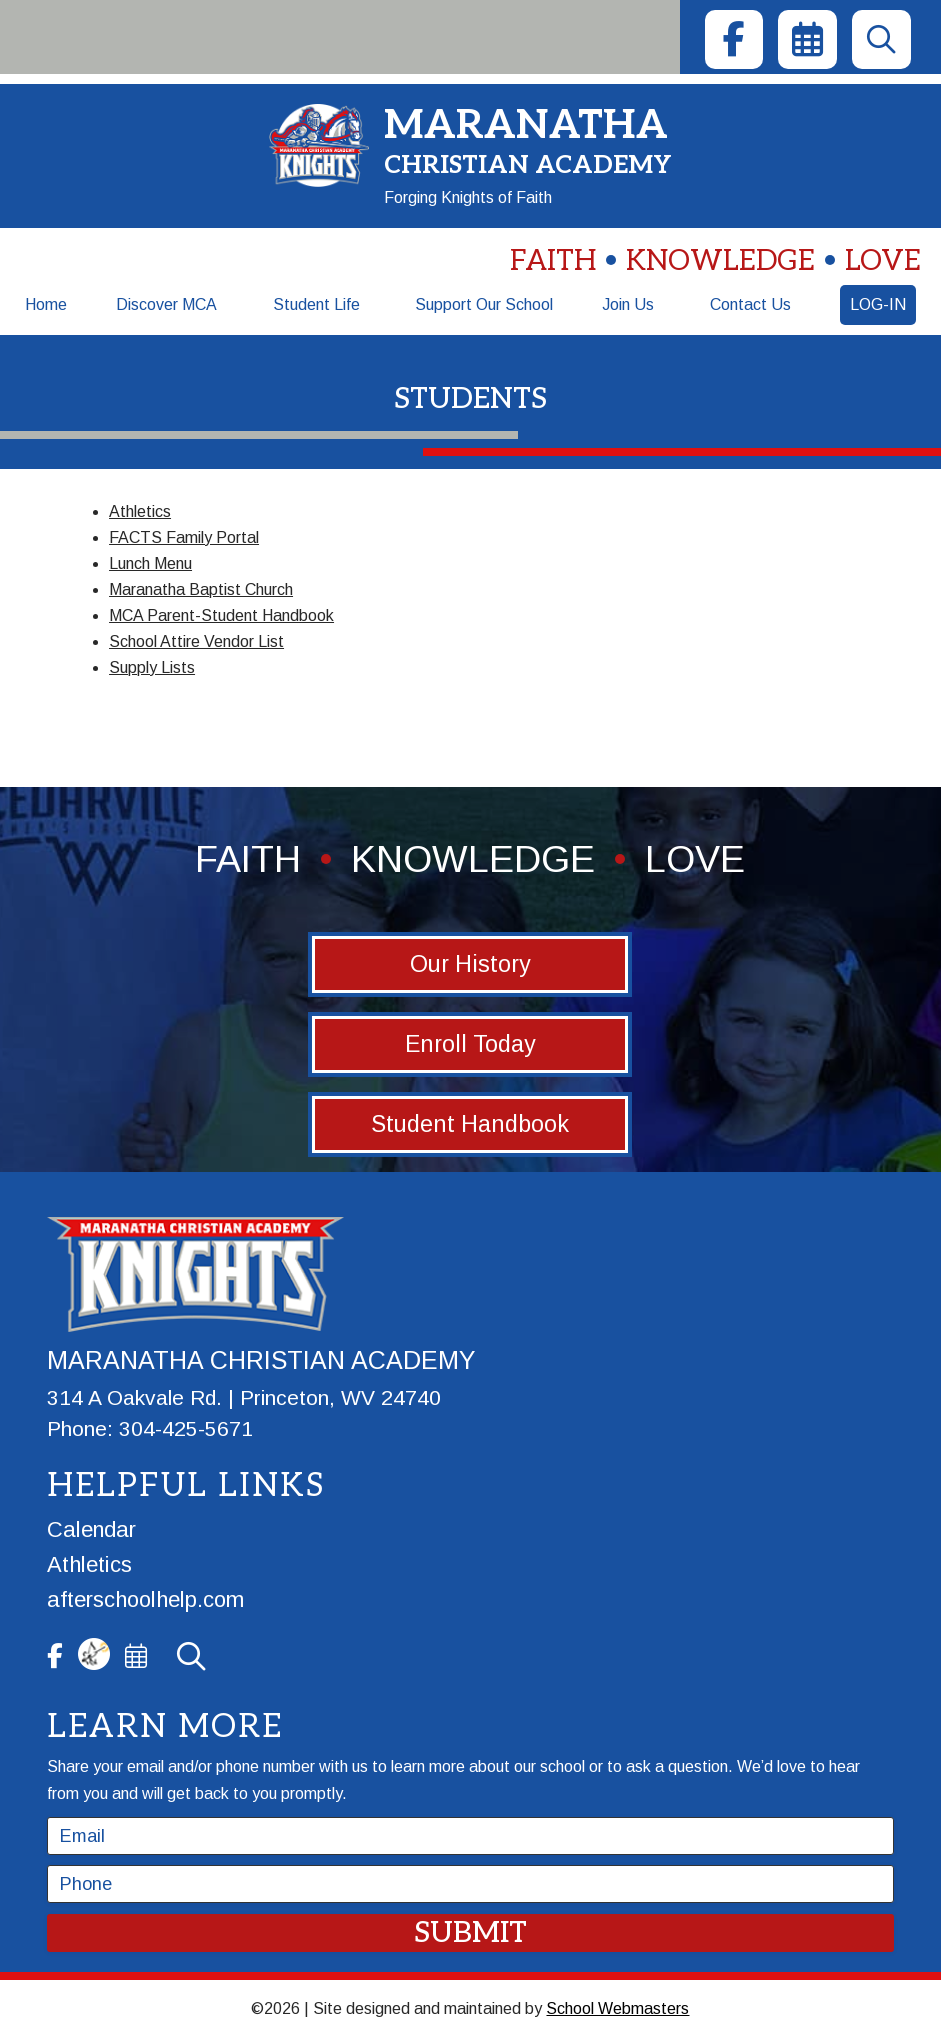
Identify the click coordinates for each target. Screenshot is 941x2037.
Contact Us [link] (750, 304)
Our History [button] (470, 964)
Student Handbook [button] (470, 1124)
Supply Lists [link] (152, 667)
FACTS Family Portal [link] (184, 537)
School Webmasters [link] (617, 2008)
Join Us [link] (628, 304)
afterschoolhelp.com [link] (145, 1599)
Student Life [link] (316, 304)
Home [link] (46, 304)
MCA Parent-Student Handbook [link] (221, 615)
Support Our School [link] (484, 304)
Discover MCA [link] (166, 304)
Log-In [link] (878, 304)
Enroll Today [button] (470, 1044)
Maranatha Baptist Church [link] (201, 589)
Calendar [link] (91, 1529)
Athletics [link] (140, 511)
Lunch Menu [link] (150, 563)
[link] (734, 39)
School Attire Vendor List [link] (196, 641)
